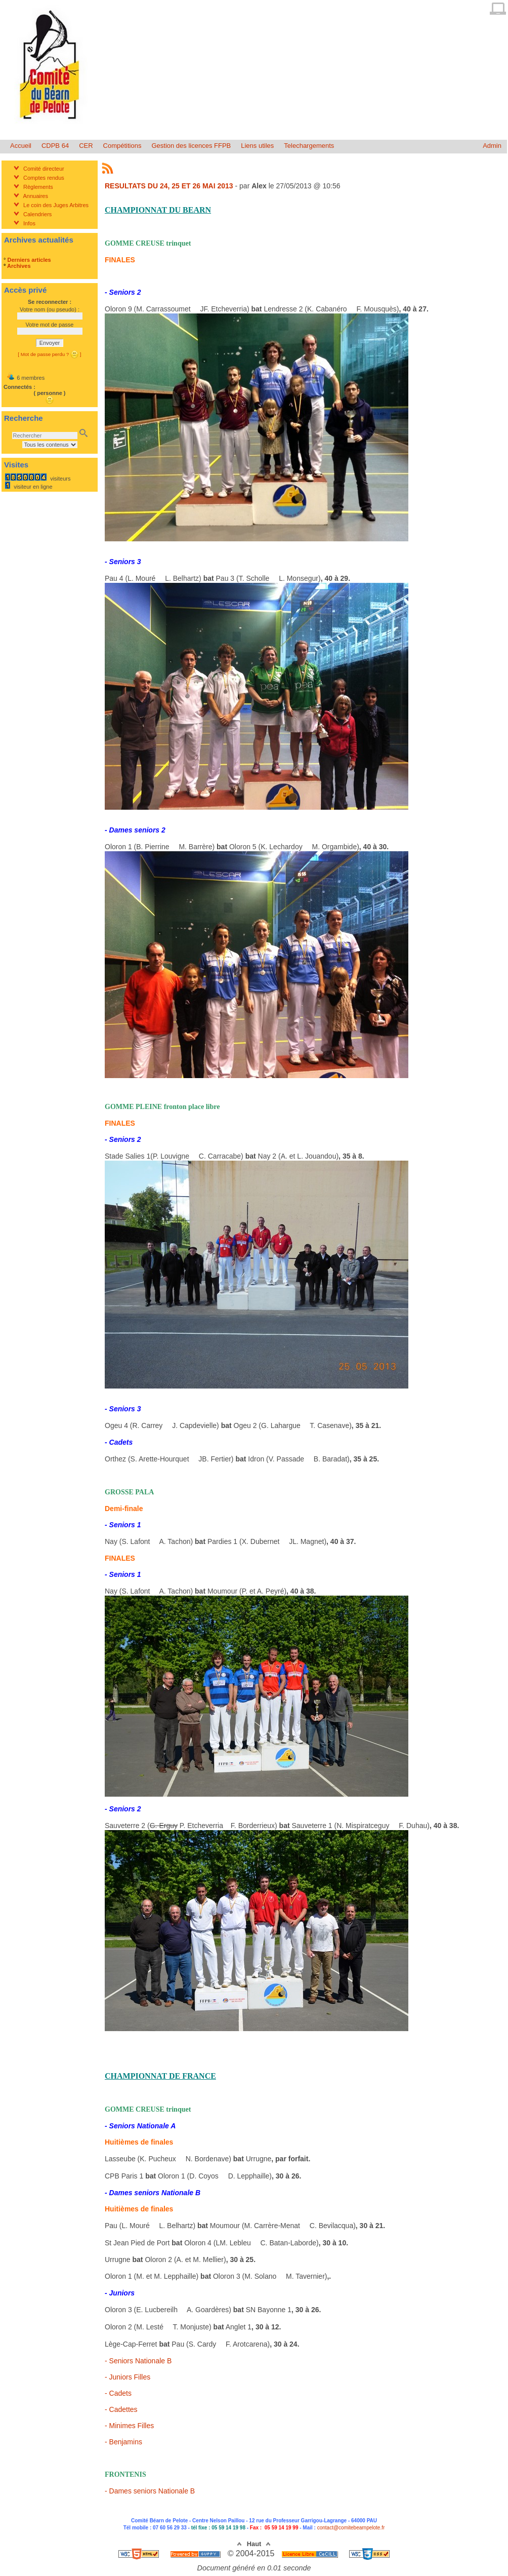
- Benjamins (123, 2442)
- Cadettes (121, 2409)
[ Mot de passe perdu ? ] (49, 354)
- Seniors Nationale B (138, 2361)
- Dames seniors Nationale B (150, 2491)
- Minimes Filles (129, 2426)
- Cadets (118, 2393)
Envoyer (49, 343)
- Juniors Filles (127, 2377)
